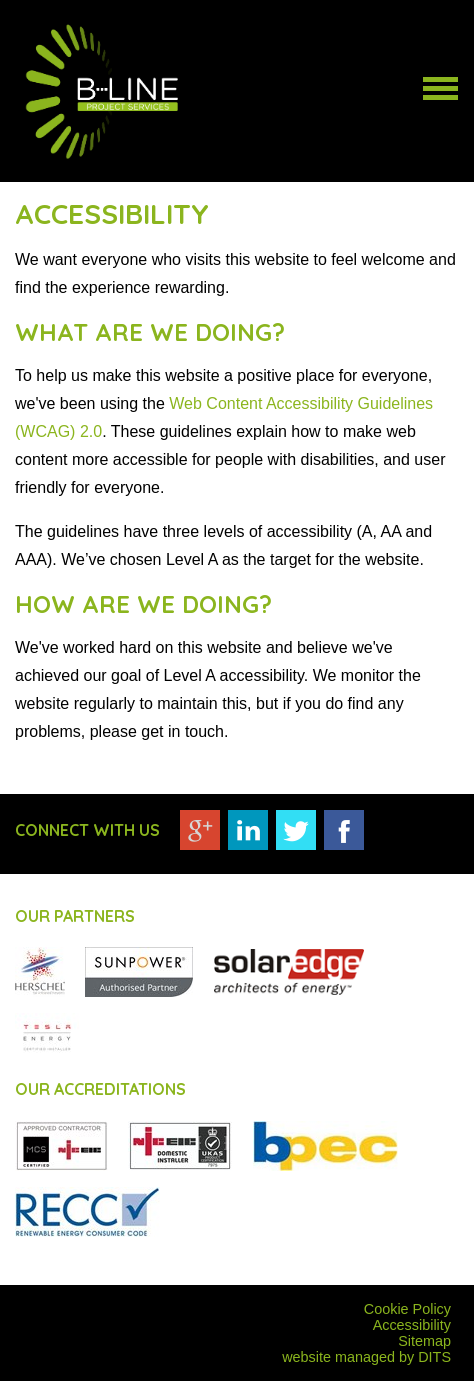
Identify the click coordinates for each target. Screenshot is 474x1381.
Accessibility (412, 1325)
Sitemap (424, 1341)
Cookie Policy (407, 1309)
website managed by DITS (366, 1357)
